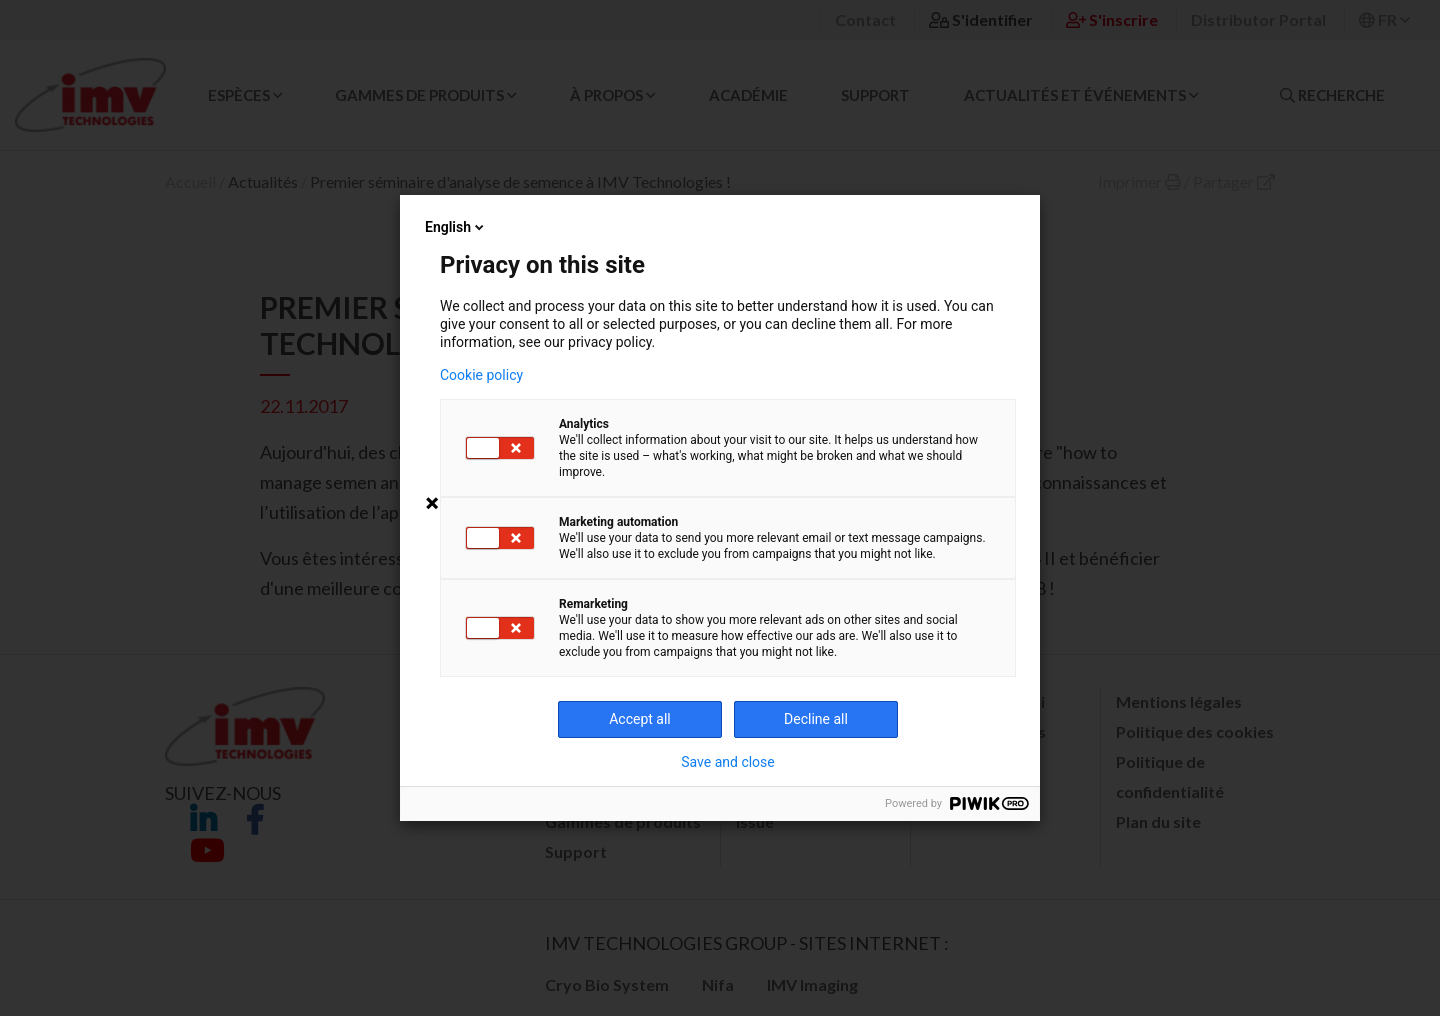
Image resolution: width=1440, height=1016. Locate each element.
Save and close (728, 762)
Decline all (816, 719)
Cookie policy (481, 375)
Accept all (640, 719)
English (456, 227)
